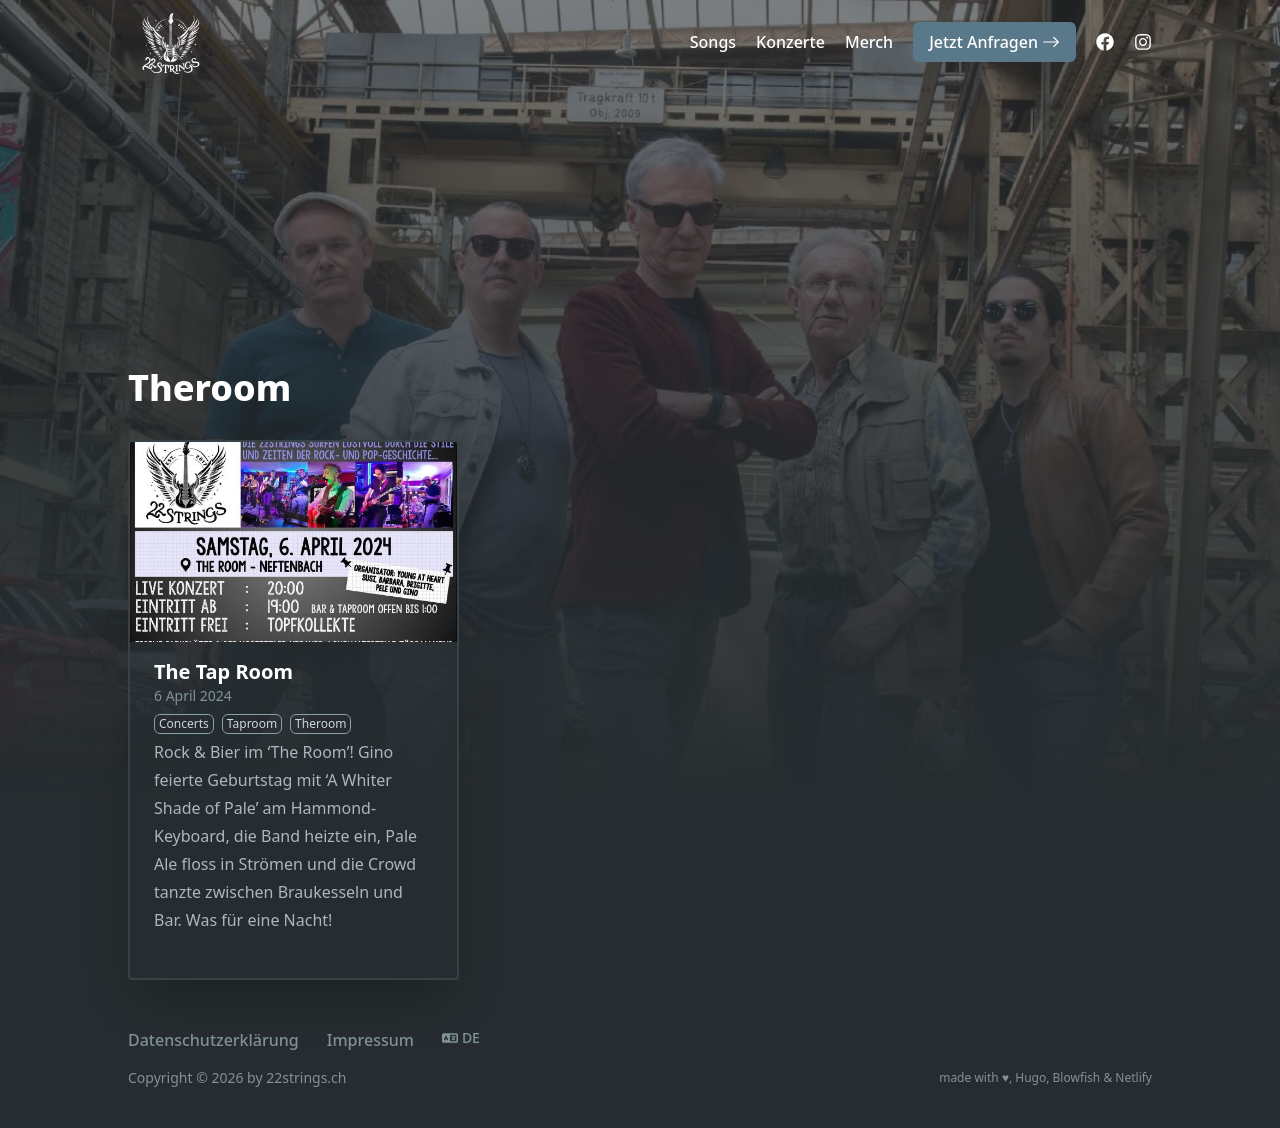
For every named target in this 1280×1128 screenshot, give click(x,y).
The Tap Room (223, 671)
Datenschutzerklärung (213, 1040)
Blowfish (1077, 1077)
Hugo (1030, 1077)
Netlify (1133, 1077)
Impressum (370, 1040)
